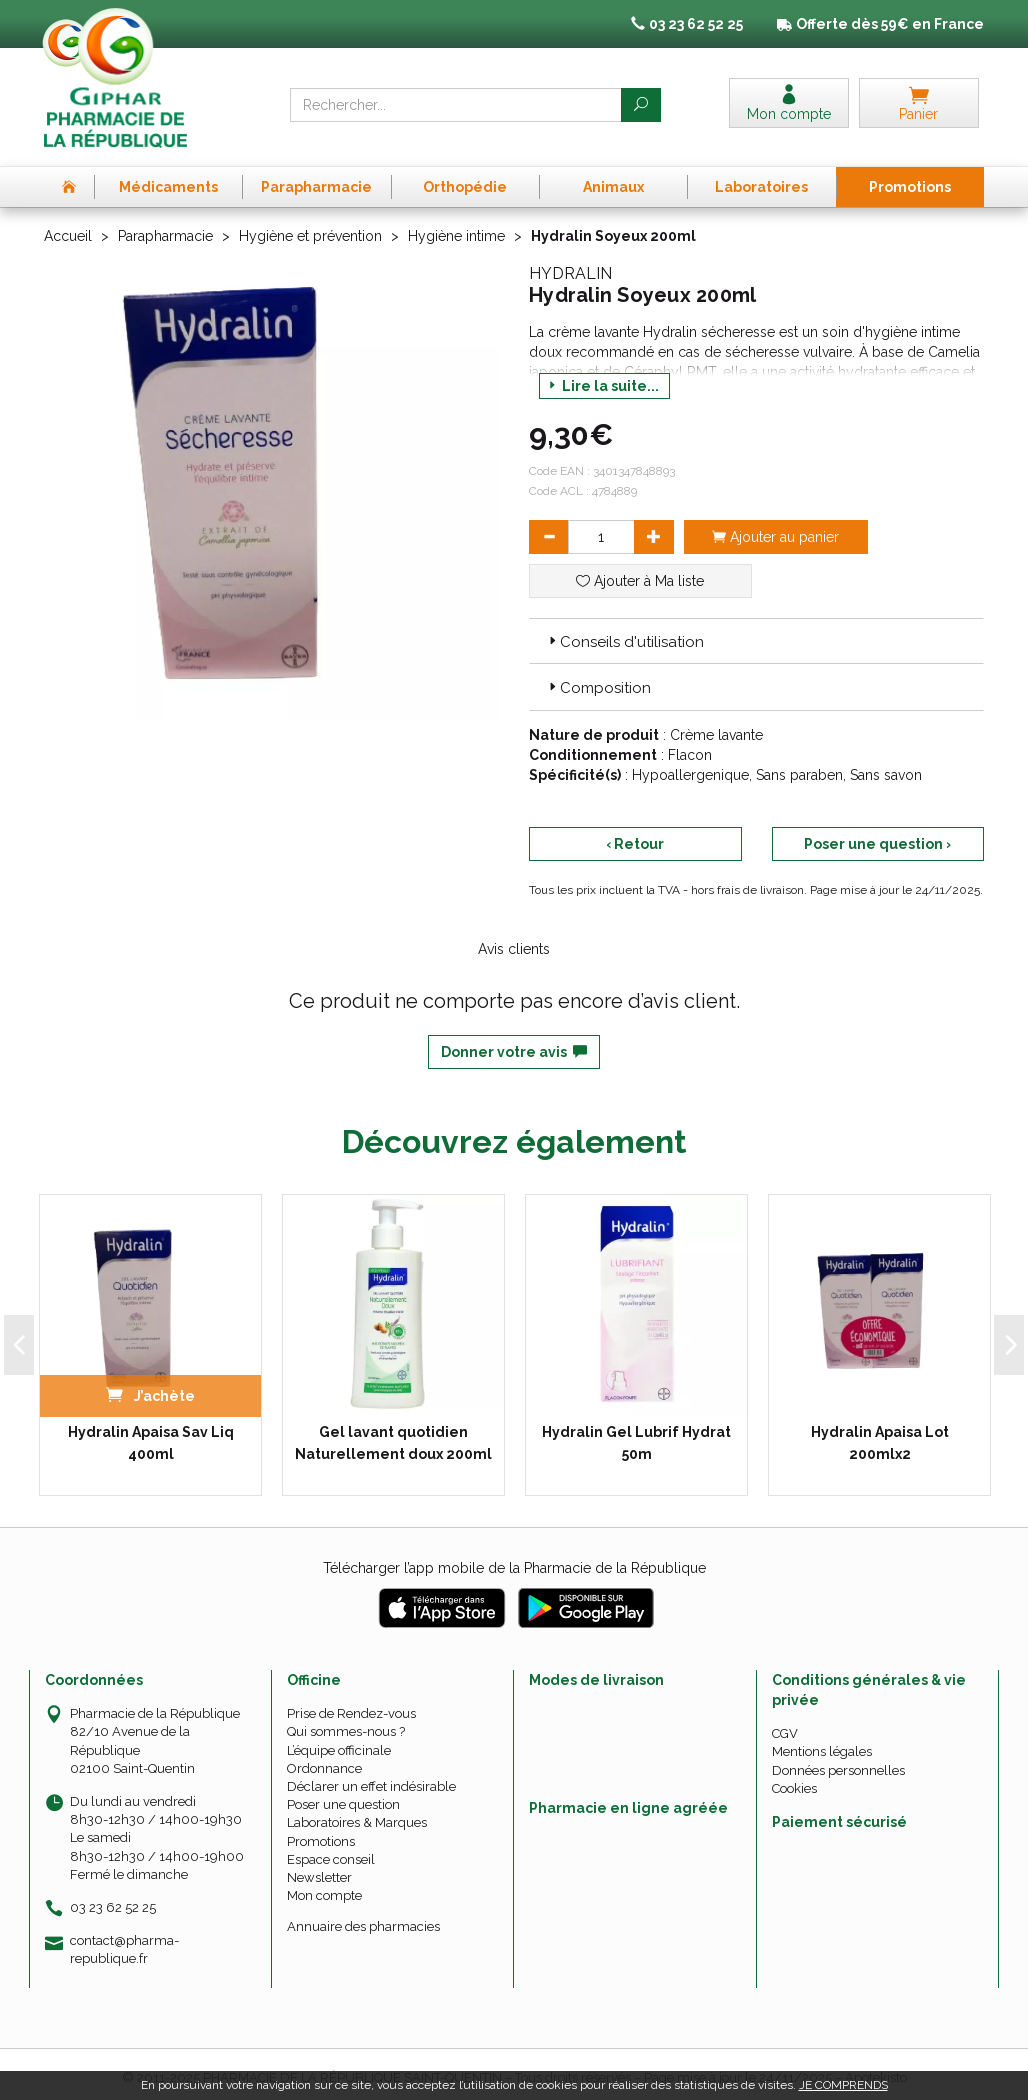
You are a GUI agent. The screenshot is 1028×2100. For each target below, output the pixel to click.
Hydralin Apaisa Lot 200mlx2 (880, 1436)
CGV (785, 1726)
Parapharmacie (165, 228)
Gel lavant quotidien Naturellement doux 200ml (393, 1436)
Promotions (321, 1833)
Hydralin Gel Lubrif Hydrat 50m (636, 1436)
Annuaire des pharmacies (363, 1919)
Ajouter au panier (775, 529)
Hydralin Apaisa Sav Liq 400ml (151, 1436)
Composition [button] (598, 681)
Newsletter (319, 1869)
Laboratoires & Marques (357, 1815)
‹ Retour (635, 836)
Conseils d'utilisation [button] (624, 634)
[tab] (756, 633)
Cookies (794, 1780)
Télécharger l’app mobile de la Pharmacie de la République (514, 1561)
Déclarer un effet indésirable (371, 1778)
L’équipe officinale (339, 1742)
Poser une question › (877, 836)
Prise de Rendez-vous (351, 1706)
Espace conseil (331, 1851)
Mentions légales (822, 1744)
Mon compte (324, 1888)
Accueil (68, 228)
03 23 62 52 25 (113, 1899)
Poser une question (343, 1797)
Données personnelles (838, 1762)
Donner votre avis (514, 1044)
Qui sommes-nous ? (346, 1724)
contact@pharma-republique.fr (124, 1942)
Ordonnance (324, 1760)
